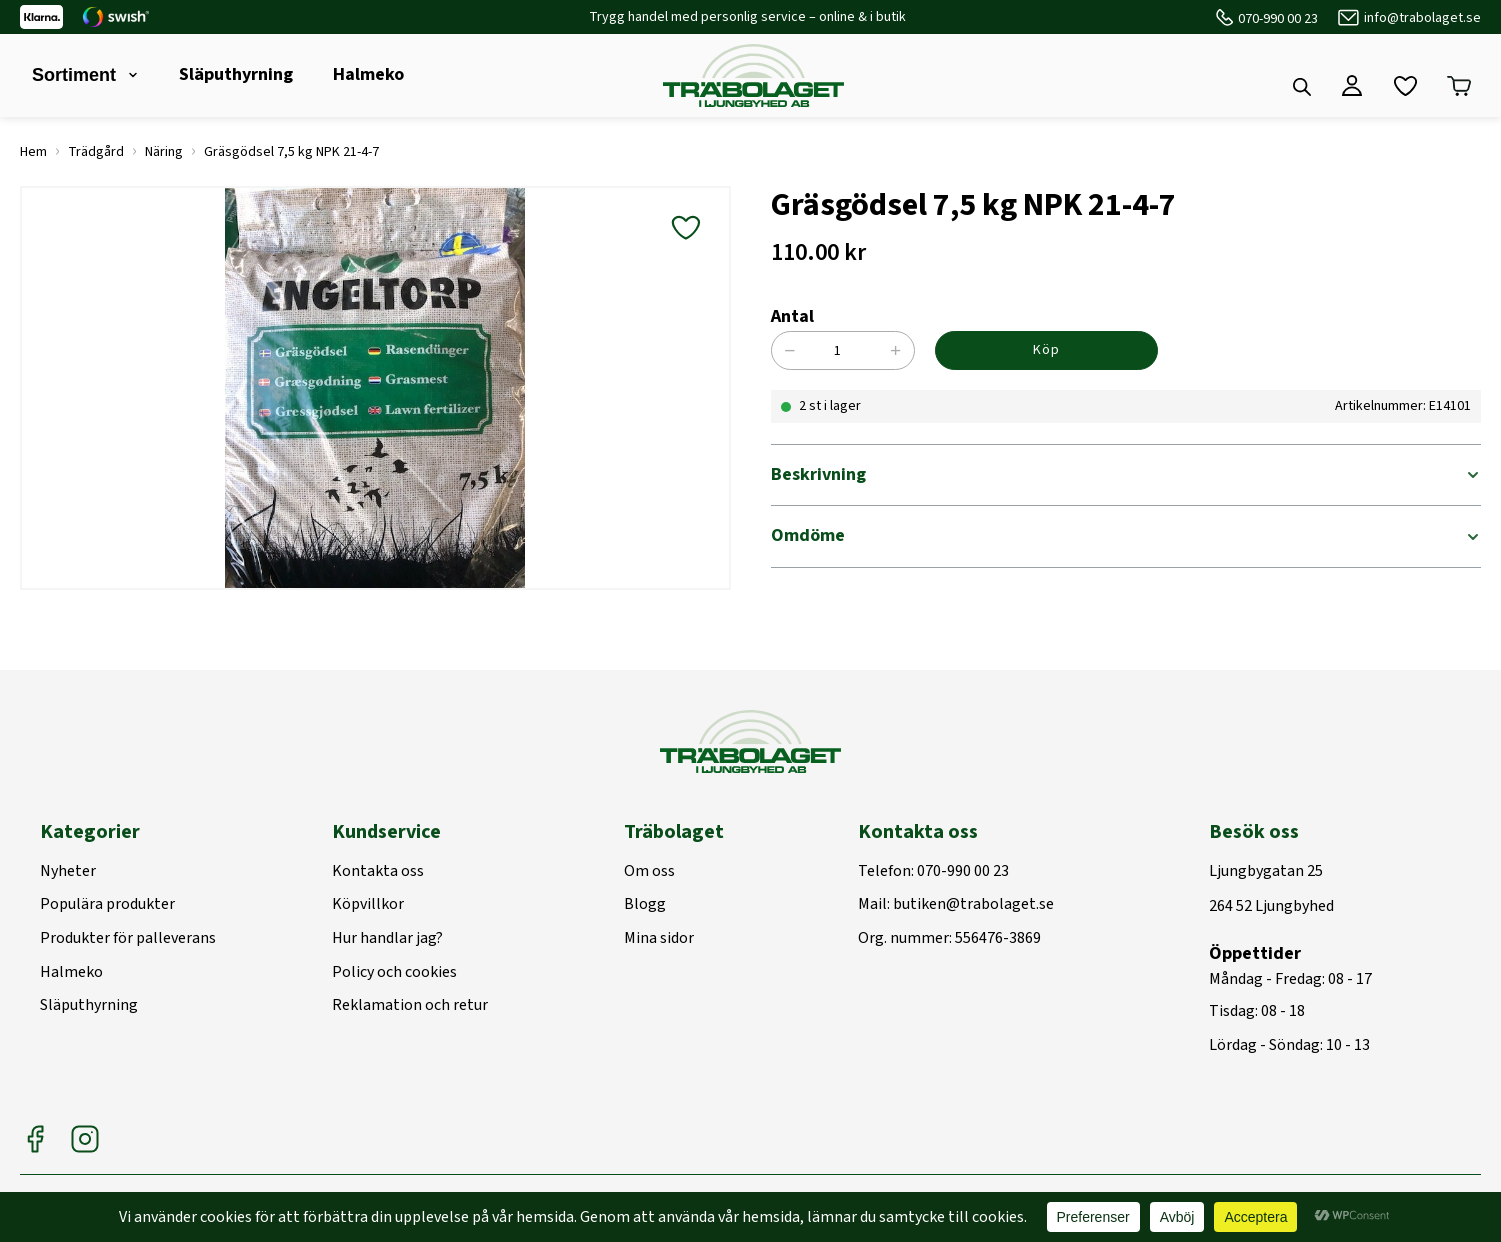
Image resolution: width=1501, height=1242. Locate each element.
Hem (33, 152)
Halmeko (368, 74)
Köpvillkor (368, 905)
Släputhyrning (236, 74)
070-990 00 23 (1278, 19)
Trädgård (96, 152)
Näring (164, 152)
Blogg (645, 905)
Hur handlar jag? (387, 939)
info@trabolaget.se (1422, 18)
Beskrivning (818, 474)
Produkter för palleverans (128, 939)
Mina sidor (659, 939)
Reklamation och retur (410, 1006)
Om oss (649, 872)
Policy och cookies (394, 973)
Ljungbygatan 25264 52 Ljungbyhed (1271, 889)
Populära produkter (107, 905)
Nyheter (68, 872)
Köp (1046, 350)
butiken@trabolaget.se (973, 905)
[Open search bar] (1302, 87)
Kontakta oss (378, 872)
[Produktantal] (849, 350)
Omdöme (808, 535)
